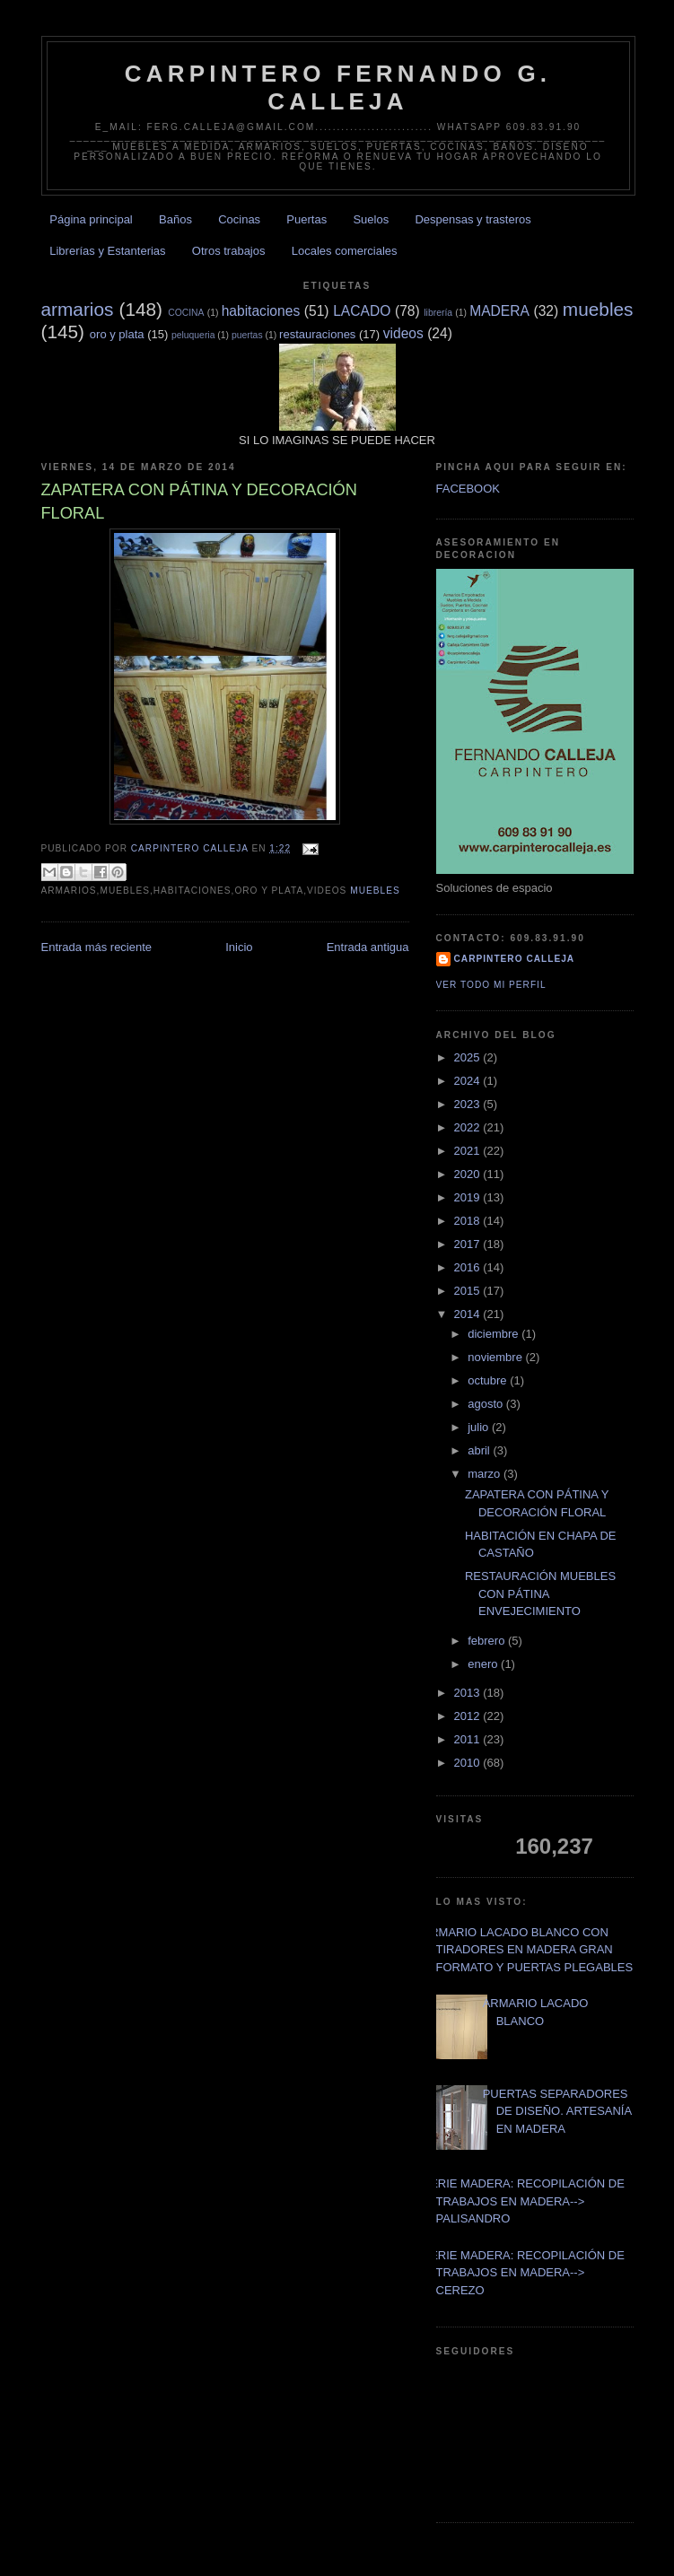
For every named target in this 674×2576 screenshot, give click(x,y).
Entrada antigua (368, 947)
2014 (469, 1314)
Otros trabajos (229, 251)
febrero (488, 1640)
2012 (469, 1716)
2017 (469, 1244)
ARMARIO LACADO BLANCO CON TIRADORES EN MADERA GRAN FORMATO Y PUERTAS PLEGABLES (528, 1949)
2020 (469, 1174)
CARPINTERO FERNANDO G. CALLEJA (338, 87)
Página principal (91, 219)
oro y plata (117, 334)
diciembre (494, 1333)
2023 (469, 1104)
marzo (485, 1473)
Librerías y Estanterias (107, 251)
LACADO (361, 311)
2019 (469, 1197)
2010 (469, 1762)
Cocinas (239, 219)
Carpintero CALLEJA (514, 959)
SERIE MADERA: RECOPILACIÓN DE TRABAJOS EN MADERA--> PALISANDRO (524, 2201)
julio (480, 1427)
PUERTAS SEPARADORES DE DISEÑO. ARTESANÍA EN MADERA (557, 2111)
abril (480, 1450)
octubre (489, 1380)
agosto (487, 1403)
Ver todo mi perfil (491, 985)
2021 (469, 1150)
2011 (469, 1739)
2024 (469, 1080)
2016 (469, 1267)
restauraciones (317, 334)
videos (403, 333)
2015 (469, 1290)
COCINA (186, 313)
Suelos (371, 219)
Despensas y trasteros (472, 219)
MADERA (499, 311)
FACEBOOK (468, 488)
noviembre (496, 1357)
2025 (469, 1057)
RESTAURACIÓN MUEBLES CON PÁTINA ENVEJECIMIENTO (540, 1593)
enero (484, 1664)
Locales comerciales (345, 251)
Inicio (238, 947)
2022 (469, 1127)
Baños (175, 219)
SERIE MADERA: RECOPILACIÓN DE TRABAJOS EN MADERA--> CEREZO (524, 2273)
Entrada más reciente (97, 947)
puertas (247, 335)
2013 (469, 1692)
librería (438, 313)
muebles (598, 309)
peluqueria (193, 335)
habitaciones (261, 311)
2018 (469, 1220)
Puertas (306, 219)
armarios (77, 309)
